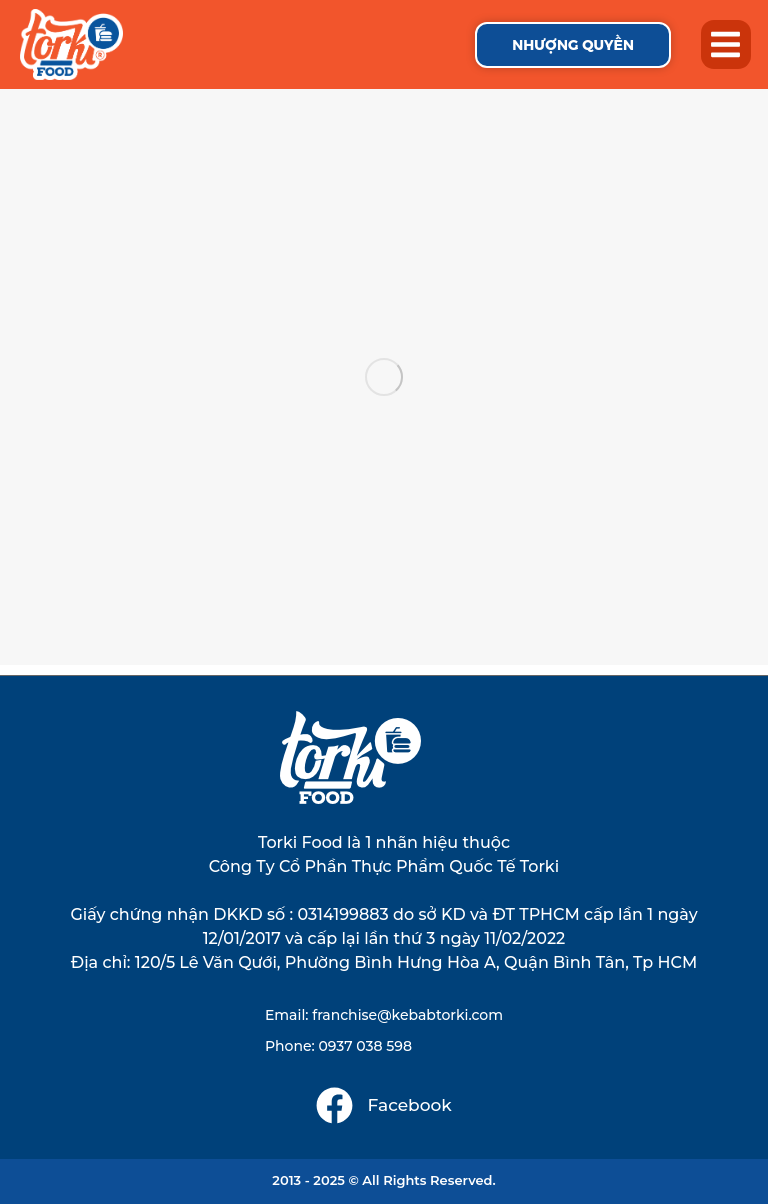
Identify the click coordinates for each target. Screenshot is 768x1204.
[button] (726, 45)
